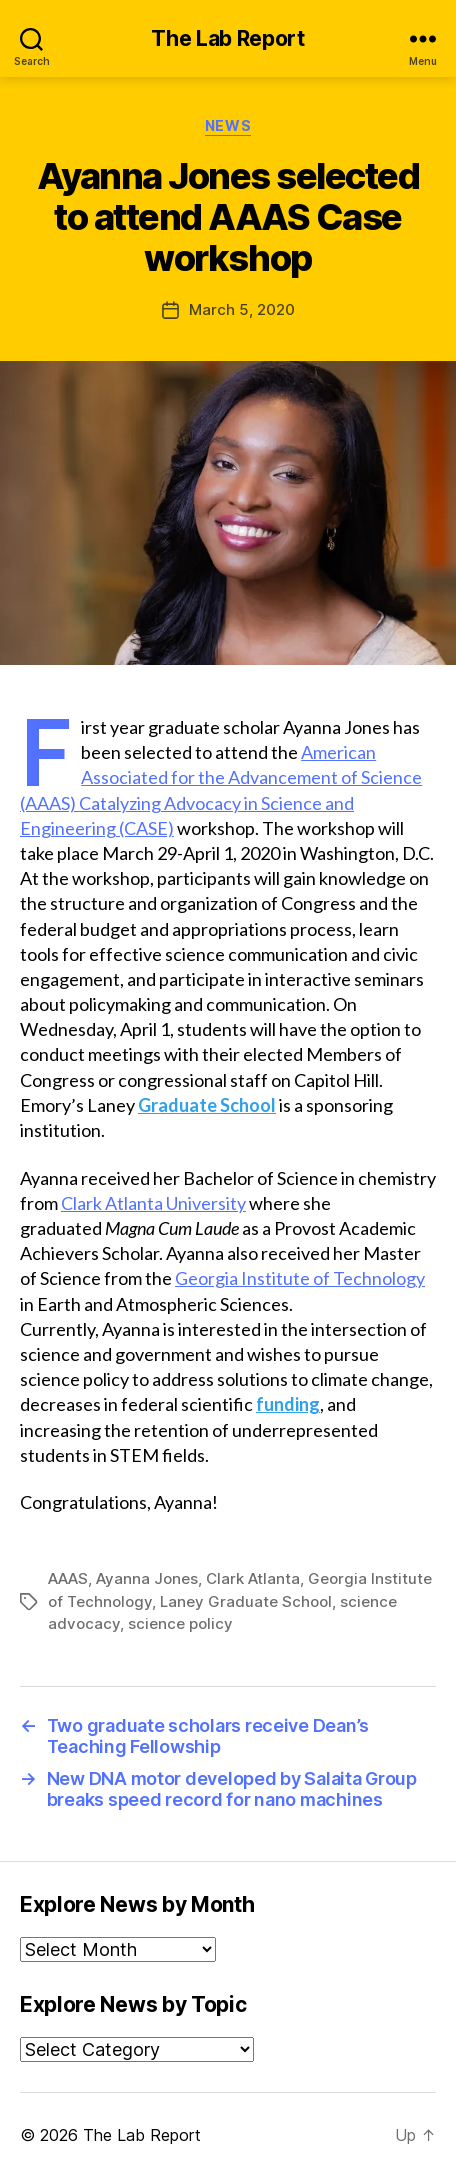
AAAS (68, 1578)
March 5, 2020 (242, 309)
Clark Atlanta (253, 1578)
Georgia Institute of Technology (300, 1278)
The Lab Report (228, 38)
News (228, 125)
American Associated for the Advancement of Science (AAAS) (221, 777)
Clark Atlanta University (153, 1203)
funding (288, 1404)
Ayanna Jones (147, 1578)
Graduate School (207, 1105)
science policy (180, 1623)
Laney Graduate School (246, 1601)
